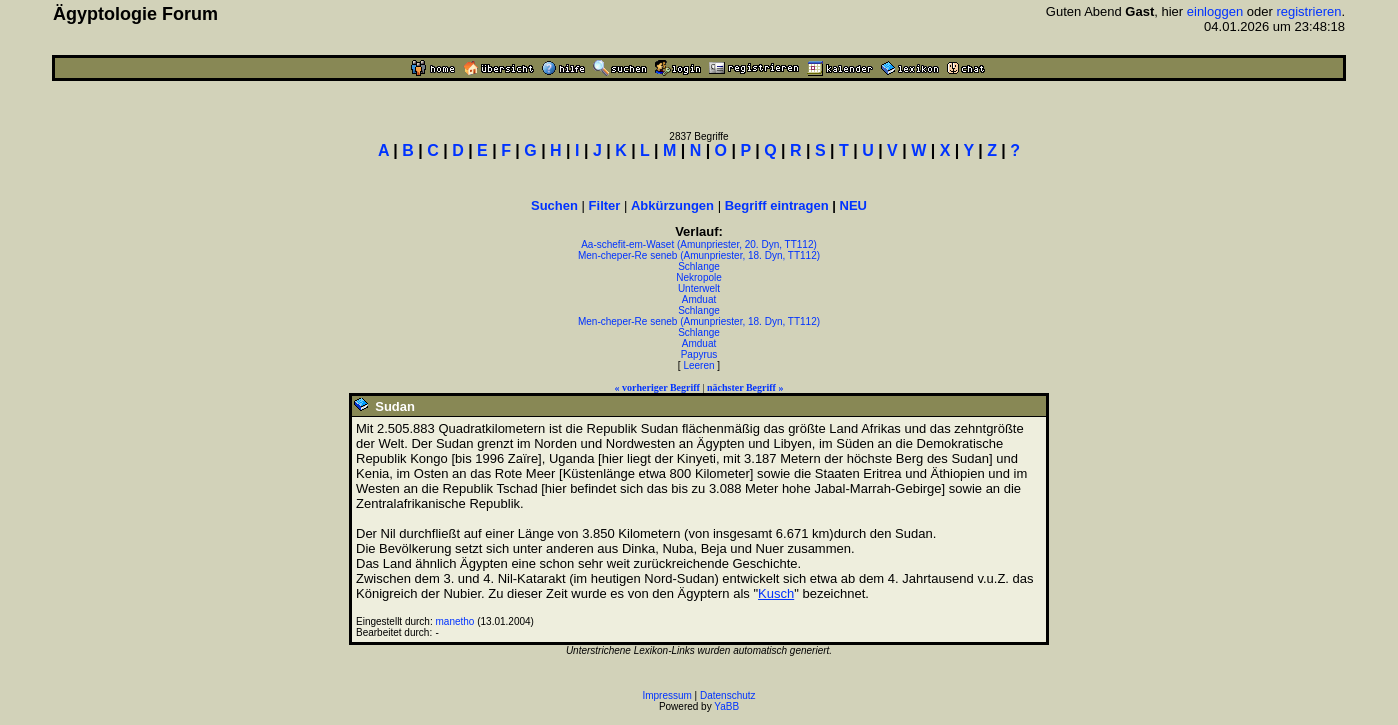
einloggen (1215, 11)
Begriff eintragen (777, 205)
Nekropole (699, 277)
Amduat (699, 299)
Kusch (776, 593)
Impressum (666, 695)
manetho (455, 621)
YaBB (726, 706)
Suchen (554, 205)
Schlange (699, 266)
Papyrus (699, 354)
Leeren (698, 365)
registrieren (1308, 11)
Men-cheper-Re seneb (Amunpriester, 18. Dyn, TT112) (699, 255)
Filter (605, 205)
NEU (853, 205)
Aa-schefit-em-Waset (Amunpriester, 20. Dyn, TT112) (699, 244)
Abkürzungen (672, 205)
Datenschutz (728, 695)
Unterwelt (699, 288)
